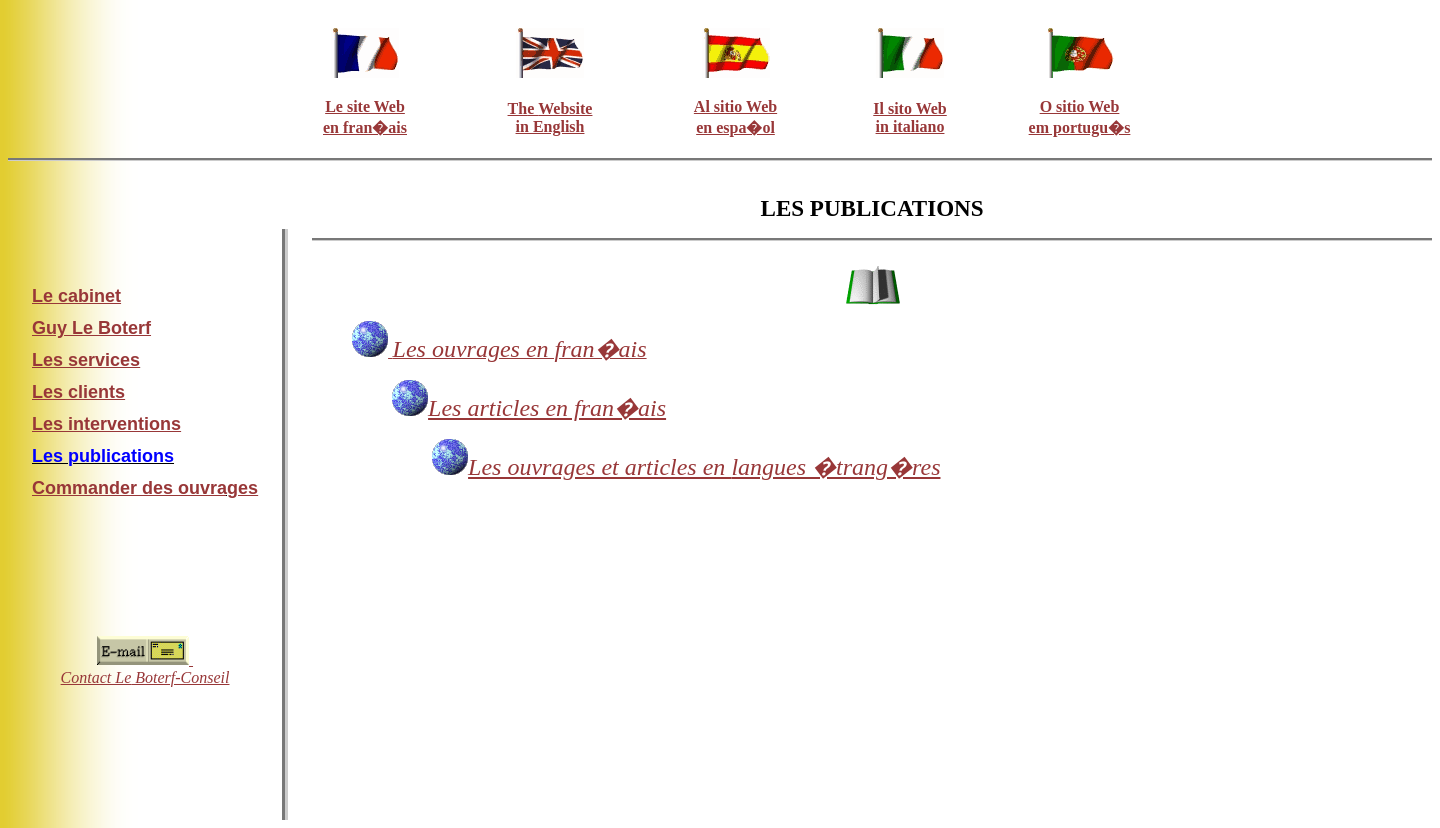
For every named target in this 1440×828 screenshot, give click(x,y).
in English (550, 126)
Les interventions (106, 424)
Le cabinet (76, 296)
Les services (86, 360)
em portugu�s (1080, 127)
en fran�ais (365, 127)
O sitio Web (1080, 106)
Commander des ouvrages (145, 488)
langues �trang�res (704, 467)
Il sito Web (910, 108)
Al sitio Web (735, 106)
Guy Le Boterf (91, 328)
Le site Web (365, 106)
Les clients (78, 392)
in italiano (910, 126)
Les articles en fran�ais (547, 408)
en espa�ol (735, 127)
